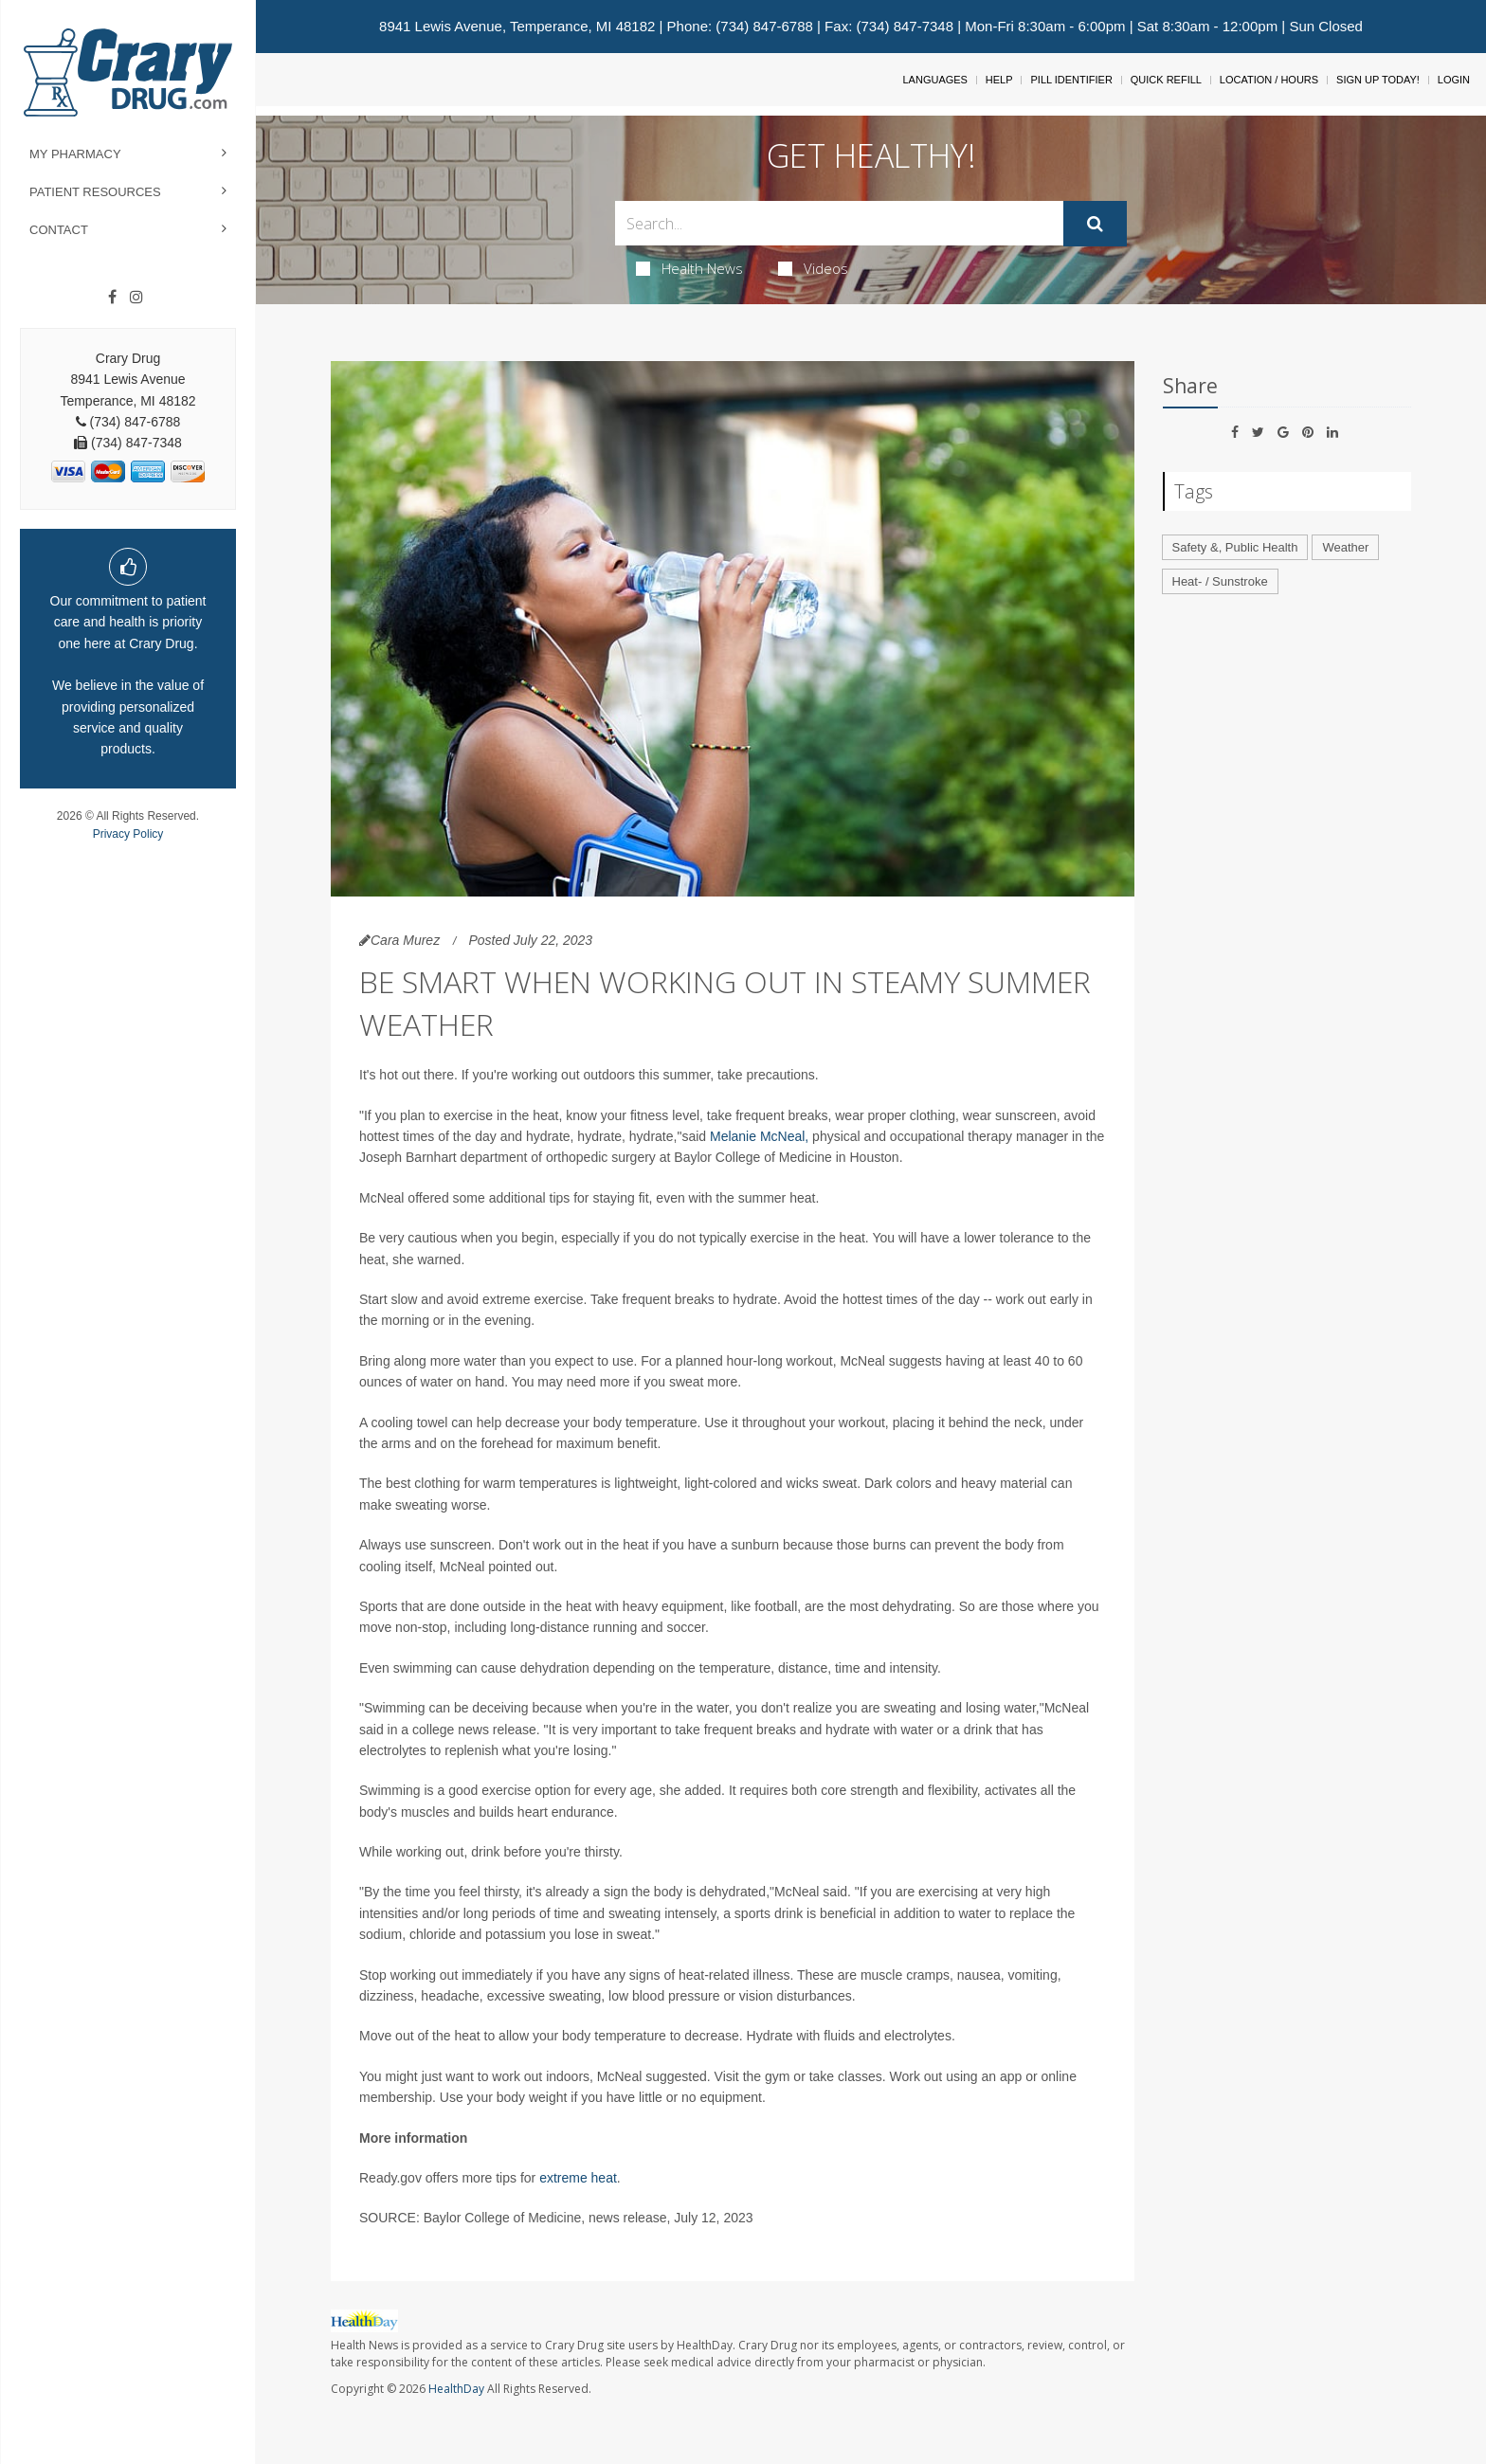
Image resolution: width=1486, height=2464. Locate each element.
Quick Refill (1166, 79)
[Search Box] (839, 223)
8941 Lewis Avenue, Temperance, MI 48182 (517, 26)
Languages (934, 79)
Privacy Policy (128, 834)
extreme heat (578, 2177)
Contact (58, 230)
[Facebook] (112, 297)
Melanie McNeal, (759, 1136)
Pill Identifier (1071, 79)
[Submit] (1095, 223)
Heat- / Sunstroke (1220, 581)
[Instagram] (136, 297)
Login (1454, 79)
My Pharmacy (75, 154)
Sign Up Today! (1378, 79)
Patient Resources (95, 192)
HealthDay (456, 2389)
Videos (813, 268)
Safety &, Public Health (1235, 547)
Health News (689, 268)
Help (999, 79)
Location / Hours (1269, 79)
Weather (1345, 547)
